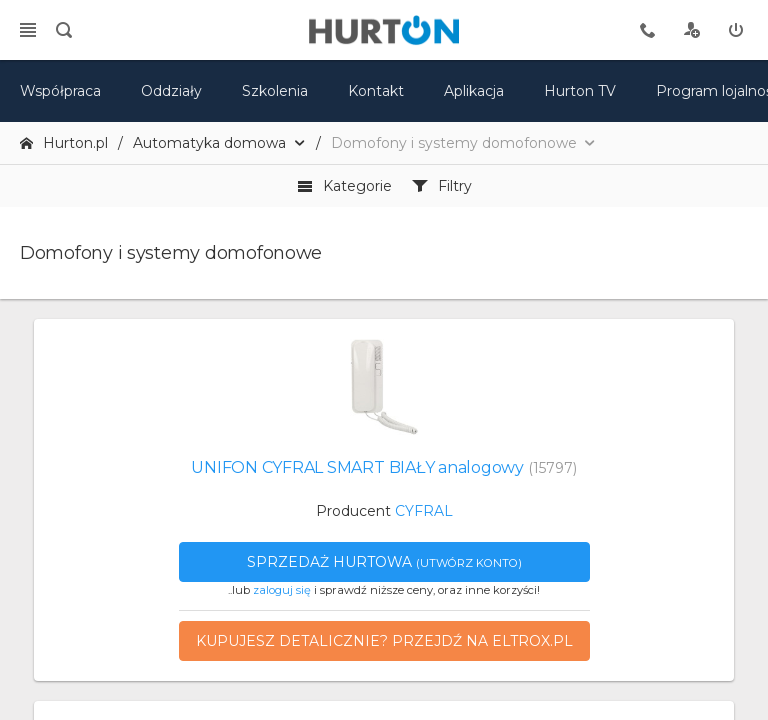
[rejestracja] (692, 30)
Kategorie (344, 186)
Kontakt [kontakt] (376, 91)
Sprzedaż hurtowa (384, 562)
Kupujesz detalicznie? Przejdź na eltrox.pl (384, 641)
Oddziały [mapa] (171, 91)
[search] (64, 30)
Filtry (442, 186)
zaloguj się (282, 590)
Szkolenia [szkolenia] (275, 91)
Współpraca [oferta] (60, 91)
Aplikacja (474, 91)
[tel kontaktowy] (648, 30)
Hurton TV (580, 91)
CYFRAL (424, 511)
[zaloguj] (736, 30)
